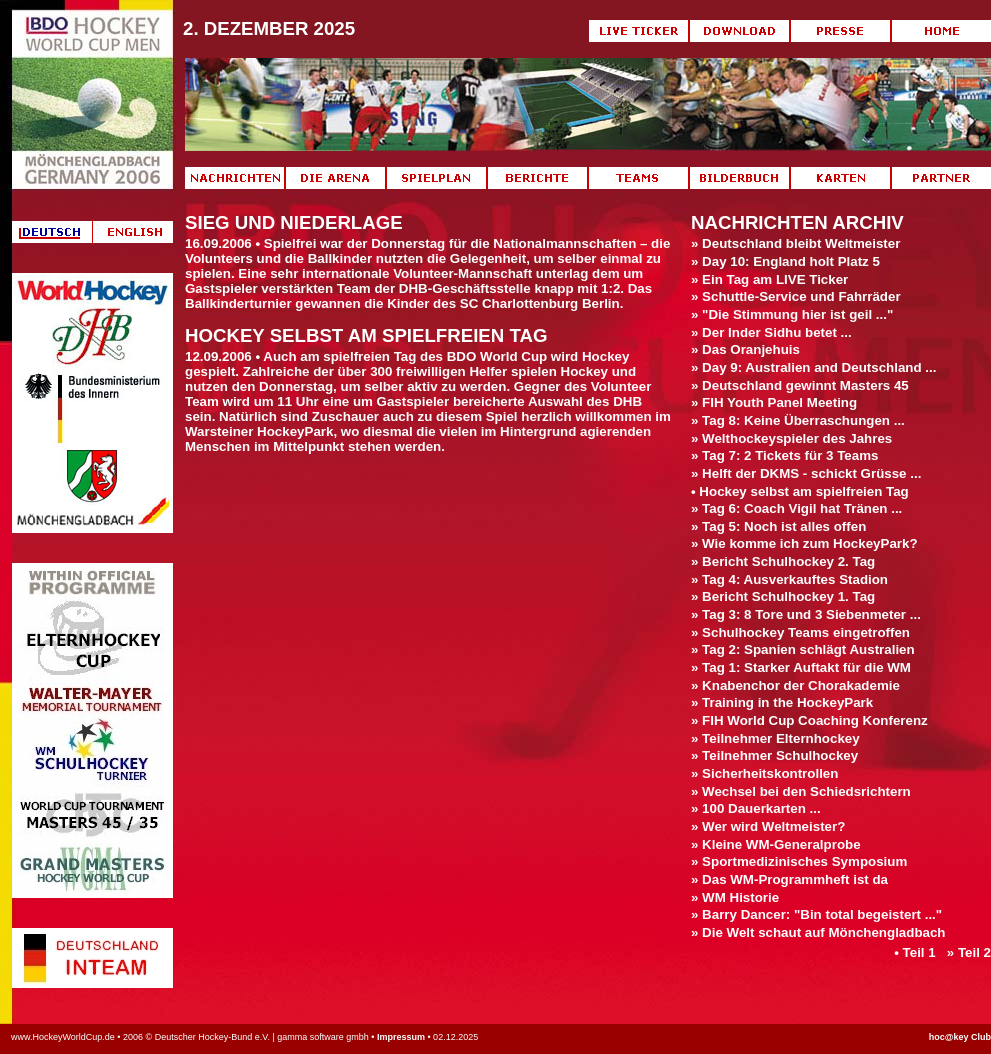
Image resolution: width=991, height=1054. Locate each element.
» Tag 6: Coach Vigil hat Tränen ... (796, 508)
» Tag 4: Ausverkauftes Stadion (789, 579)
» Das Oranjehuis (745, 349)
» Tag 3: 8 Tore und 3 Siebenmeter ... (806, 614)
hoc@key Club (960, 1037)
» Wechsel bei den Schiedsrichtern (801, 791)
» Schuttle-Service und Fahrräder (796, 296)
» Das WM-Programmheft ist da (789, 879)
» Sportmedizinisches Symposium (799, 861)
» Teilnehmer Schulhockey (774, 755)
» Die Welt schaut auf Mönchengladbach (818, 932)
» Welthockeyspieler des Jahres (791, 438)
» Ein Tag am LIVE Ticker (769, 279)
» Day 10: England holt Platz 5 (785, 261)
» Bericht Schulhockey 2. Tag (783, 561)
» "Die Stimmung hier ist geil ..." (792, 314)
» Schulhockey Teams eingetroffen (800, 632)
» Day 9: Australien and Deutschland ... (813, 367)
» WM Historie (735, 897)
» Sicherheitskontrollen (764, 773)
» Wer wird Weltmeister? (768, 826)
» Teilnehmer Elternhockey (775, 738)
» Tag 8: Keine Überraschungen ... (798, 420)
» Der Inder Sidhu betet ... (771, 332)
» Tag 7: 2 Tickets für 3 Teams (784, 455)
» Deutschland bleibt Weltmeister (795, 243)
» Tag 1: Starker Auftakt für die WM (801, 667)
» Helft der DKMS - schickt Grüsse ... (806, 473)
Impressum (401, 1037)
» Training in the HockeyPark (782, 702)
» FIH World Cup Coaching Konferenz (809, 720)
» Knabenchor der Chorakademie (795, 685)
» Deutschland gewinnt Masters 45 (800, 385)
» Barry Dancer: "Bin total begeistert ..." (816, 914)
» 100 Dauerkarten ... (756, 808)
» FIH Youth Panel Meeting (774, 402)
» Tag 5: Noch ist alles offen (778, 526)
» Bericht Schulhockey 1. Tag (783, 596)
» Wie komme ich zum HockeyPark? (804, 543)
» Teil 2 (969, 952)
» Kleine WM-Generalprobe (776, 844)
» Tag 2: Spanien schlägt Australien (803, 649)
